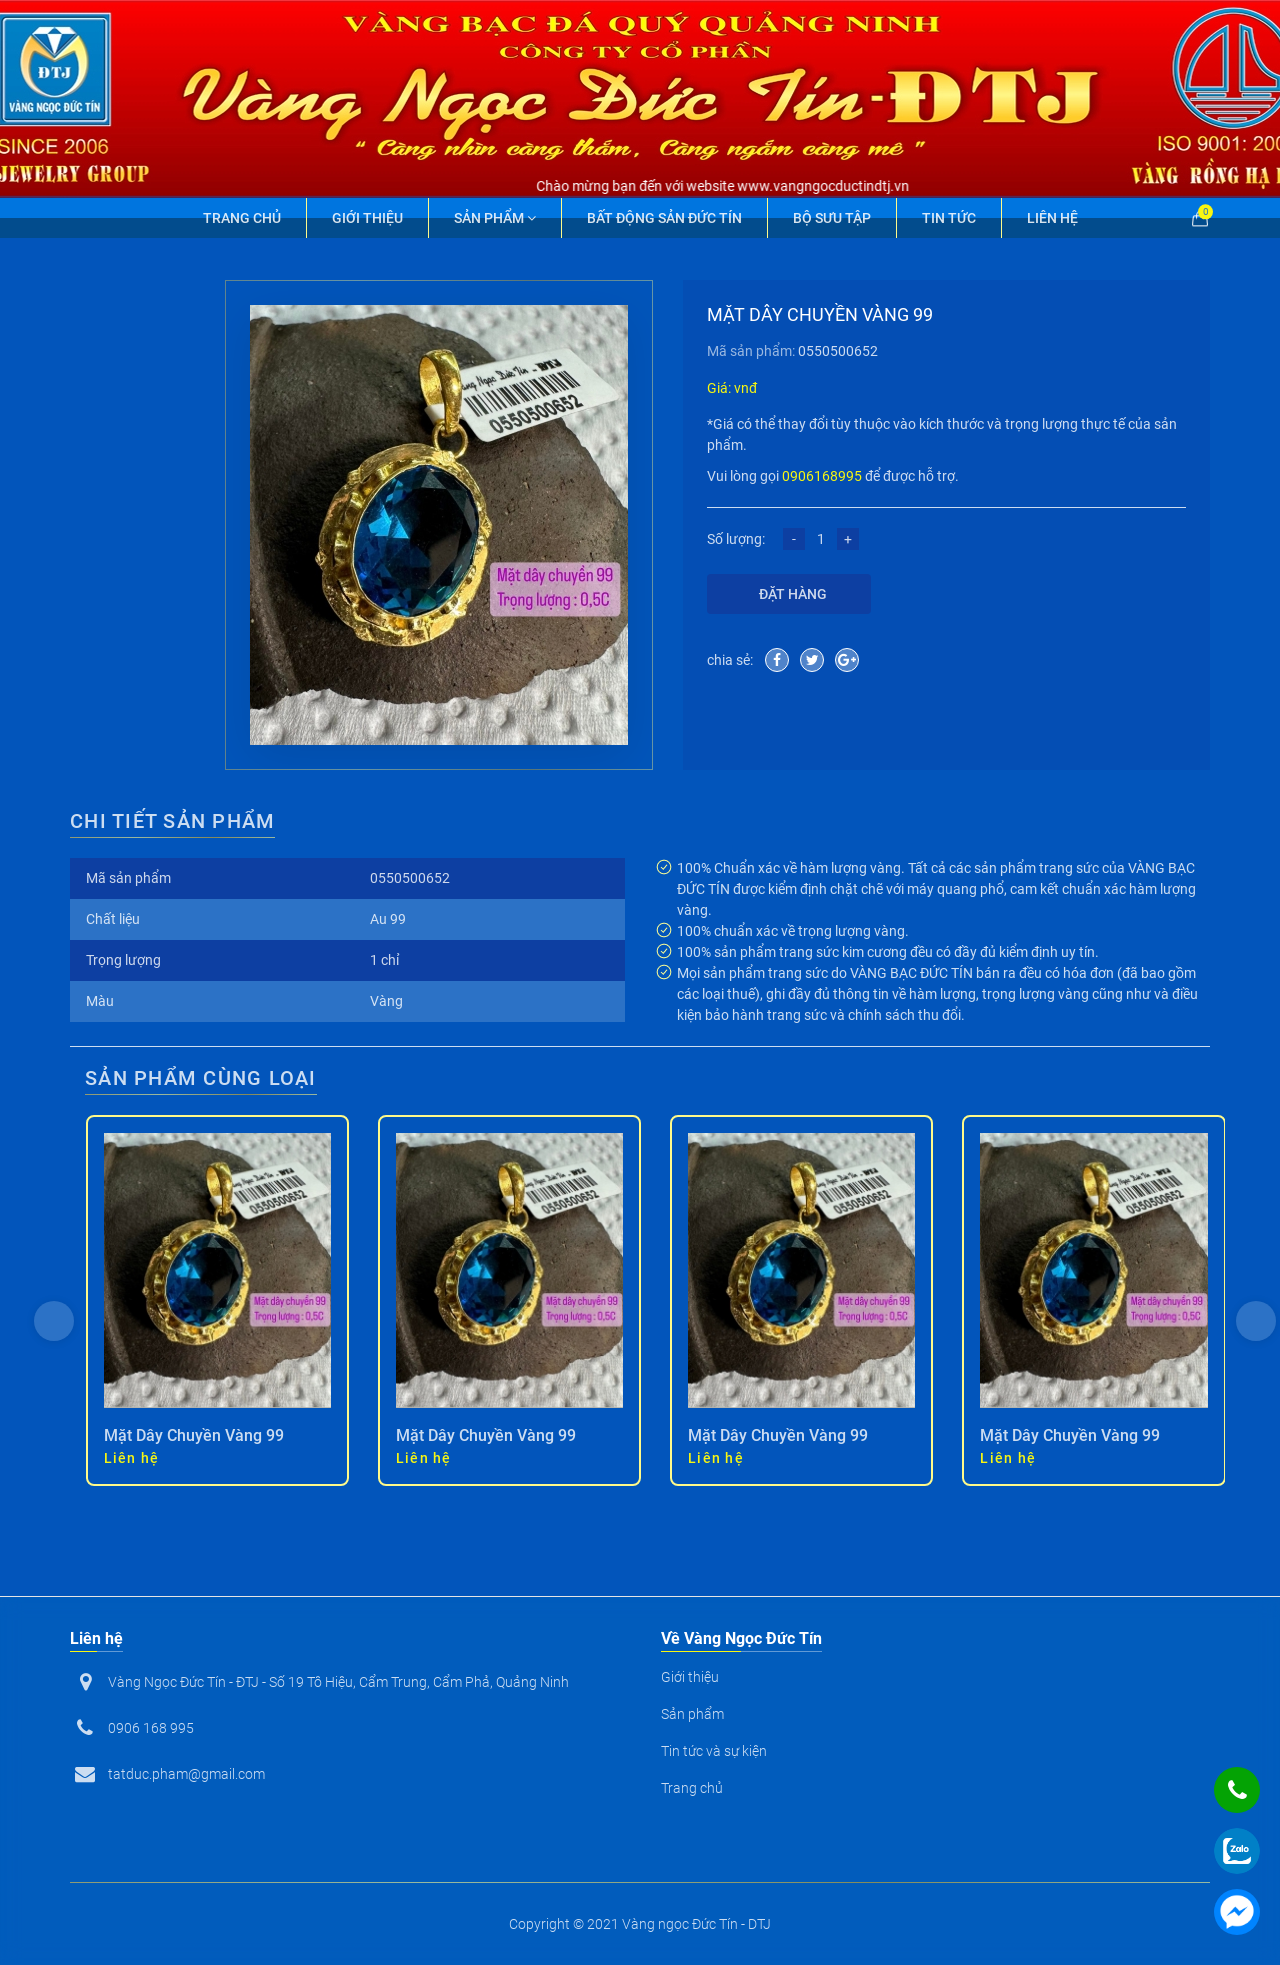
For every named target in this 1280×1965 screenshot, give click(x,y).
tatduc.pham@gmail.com (186, 1774)
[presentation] (54, 1321)
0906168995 (822, 476)
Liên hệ (1052, 218)
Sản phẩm (495, 218)
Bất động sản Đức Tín (664, 218)
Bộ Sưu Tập (832, 218)
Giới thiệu (367, 218)
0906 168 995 (151, 1728)
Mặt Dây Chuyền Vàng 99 (194, 1435)
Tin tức (949, 218)
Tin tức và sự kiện (714, 1751)
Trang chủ (242, 218)
